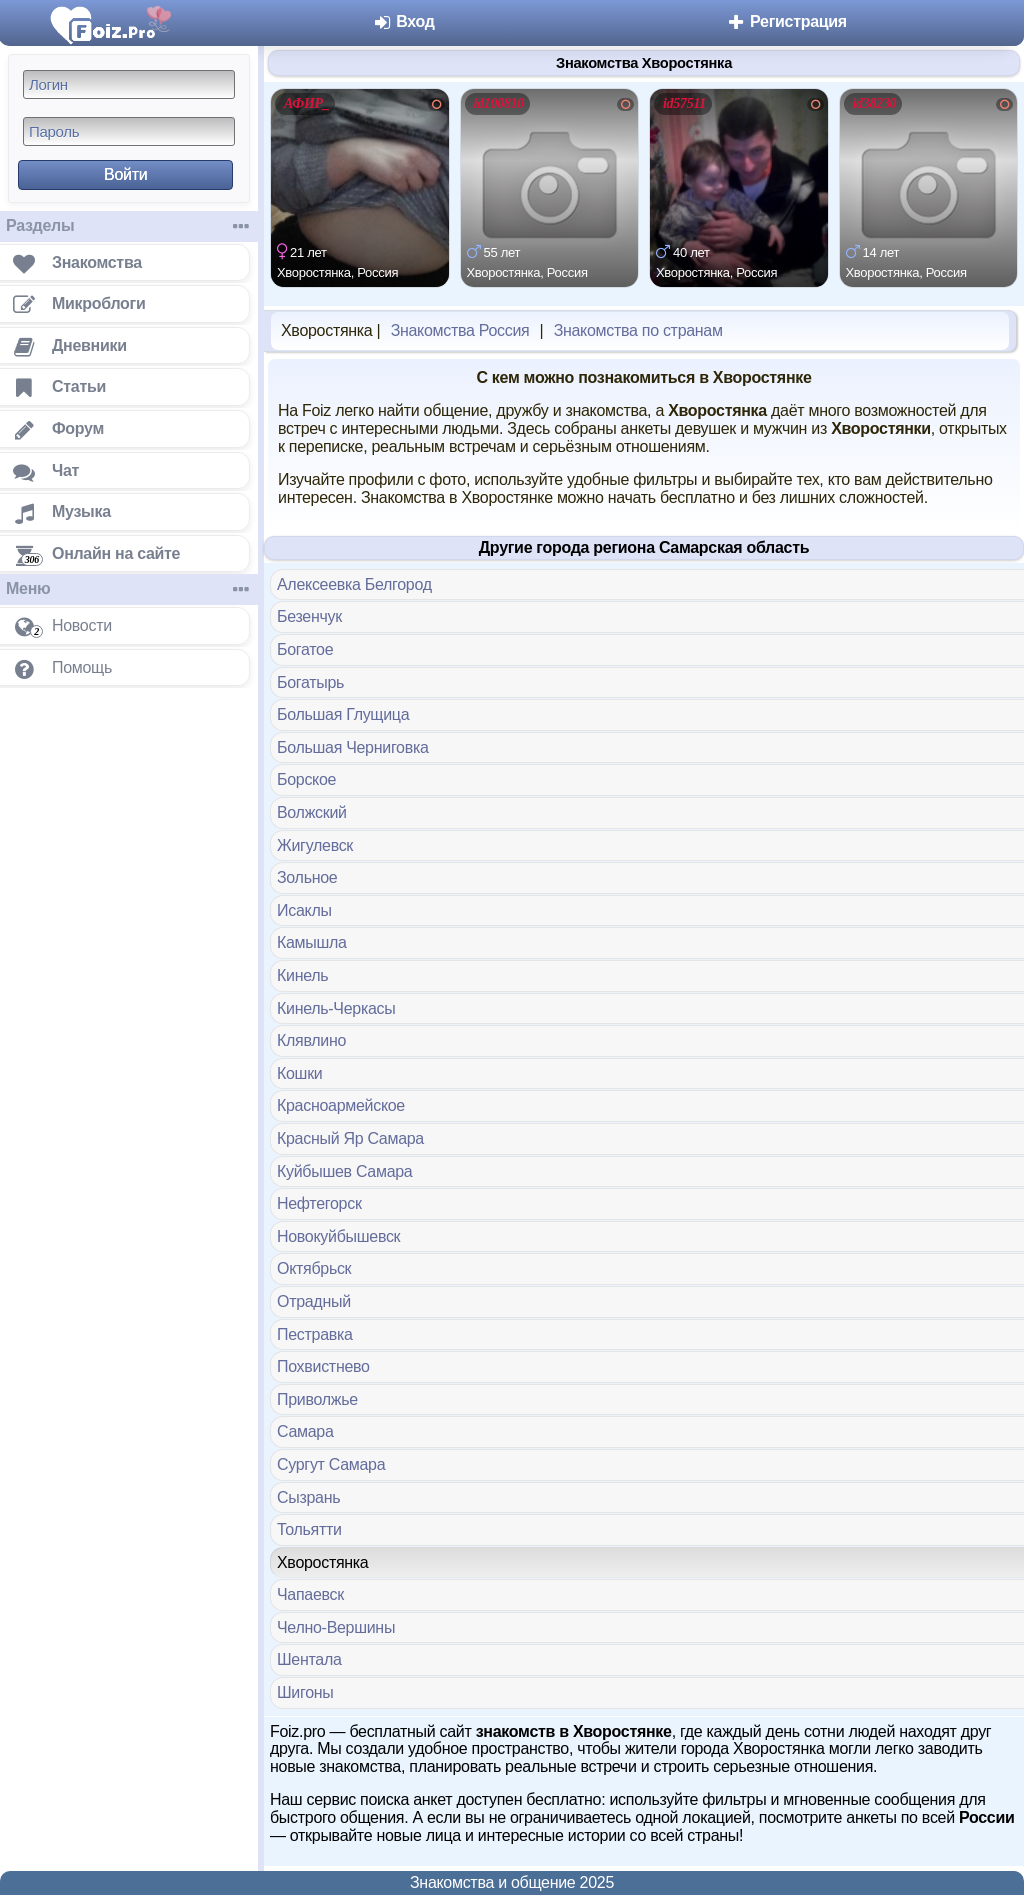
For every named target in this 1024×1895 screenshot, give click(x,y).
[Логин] (129, 84)
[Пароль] (129, 131)
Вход (403, 21)
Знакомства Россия (460, 330)
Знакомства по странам (638, 330)
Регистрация (786, 21)
